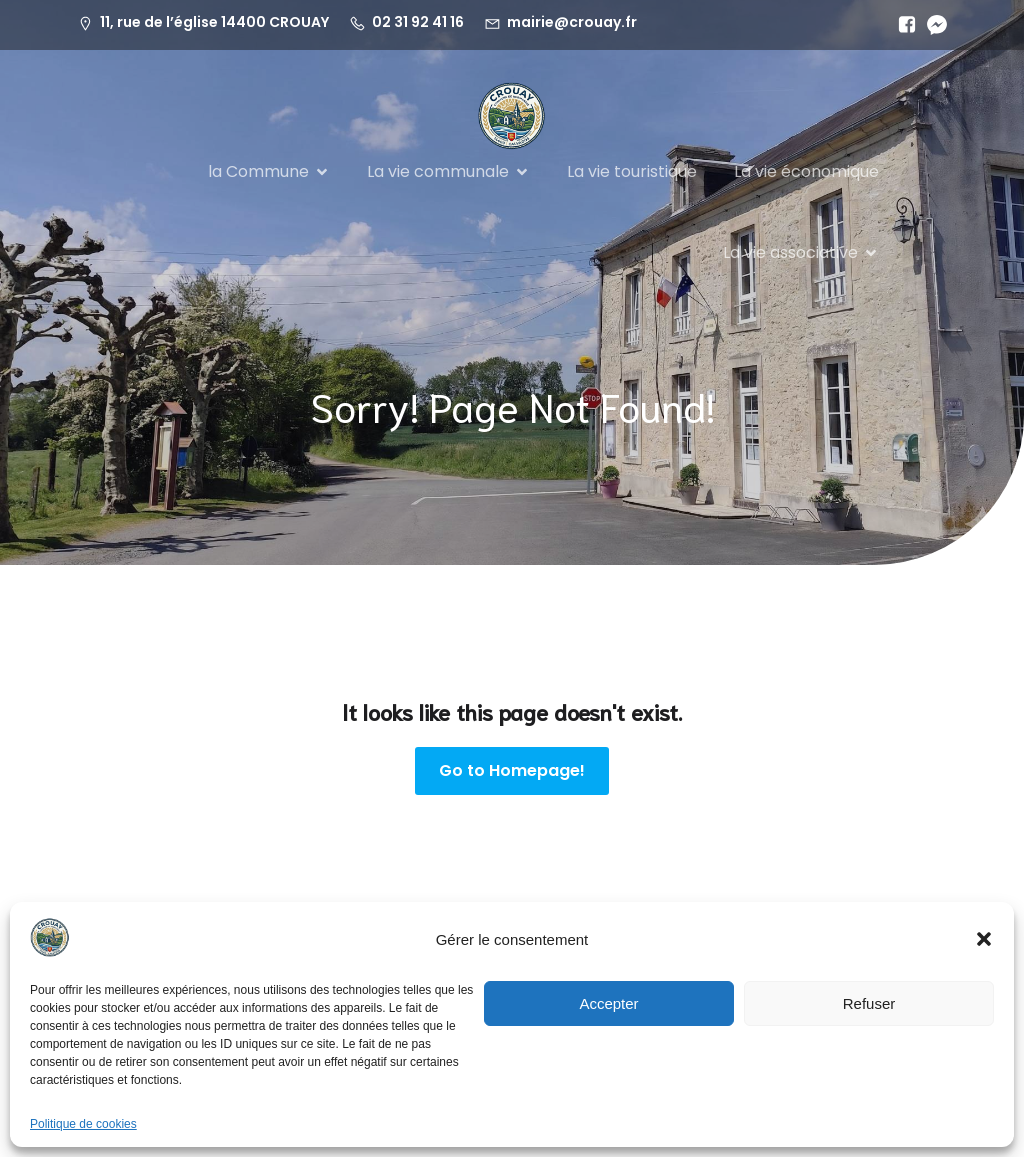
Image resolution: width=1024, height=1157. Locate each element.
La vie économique (806, 171)
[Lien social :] (902, 25)
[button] (984, 939)
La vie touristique (632, 171)
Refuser (869, 1003)
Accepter (608, 1003)
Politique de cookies (83, 1124)
